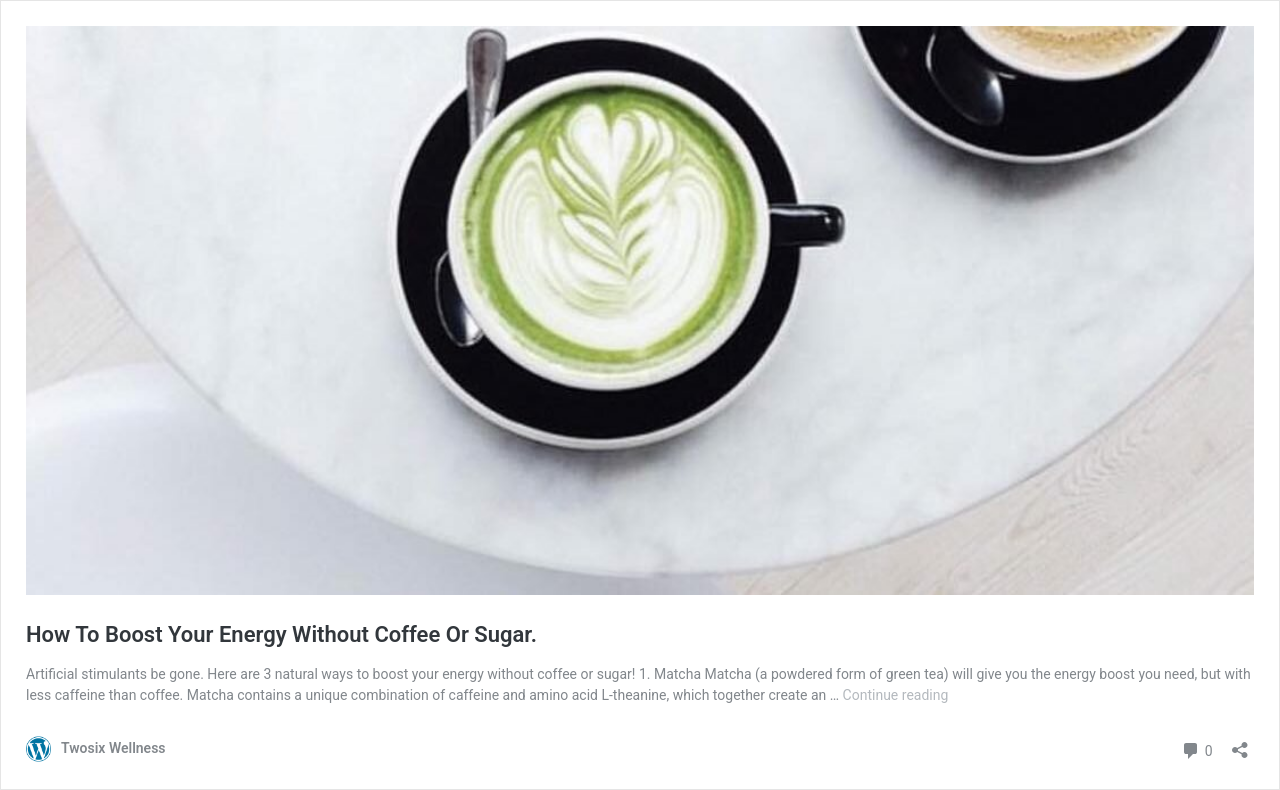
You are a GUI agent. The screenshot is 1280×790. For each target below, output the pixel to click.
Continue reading (896, 695)
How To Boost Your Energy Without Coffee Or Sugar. (281, 634)
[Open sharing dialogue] (1240, 743)
